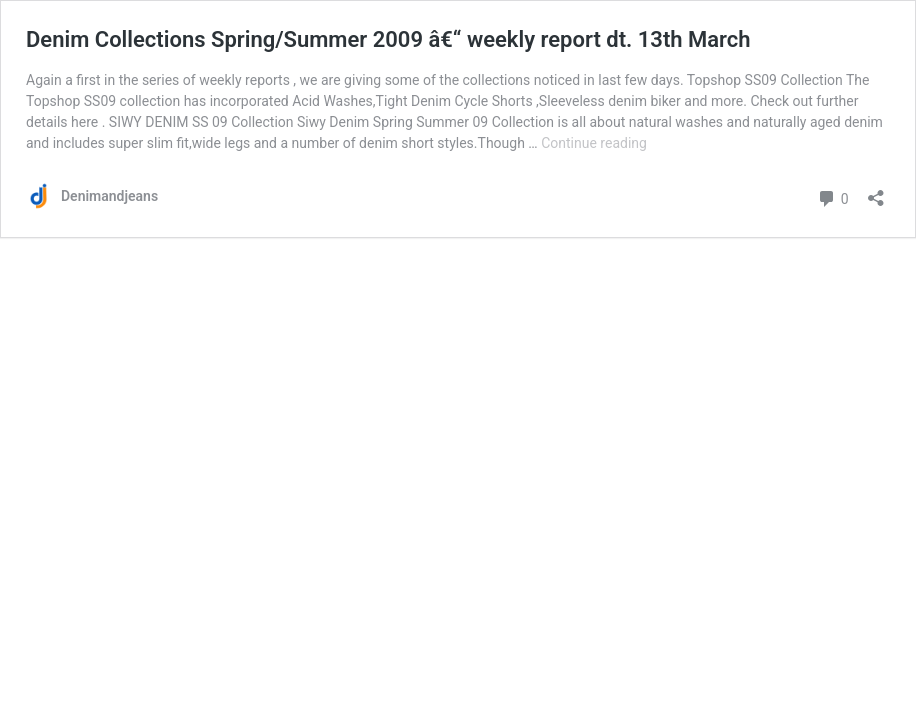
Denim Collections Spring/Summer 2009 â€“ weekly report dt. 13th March (388, 39)
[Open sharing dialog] (876, 191)
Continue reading (594, 143)
